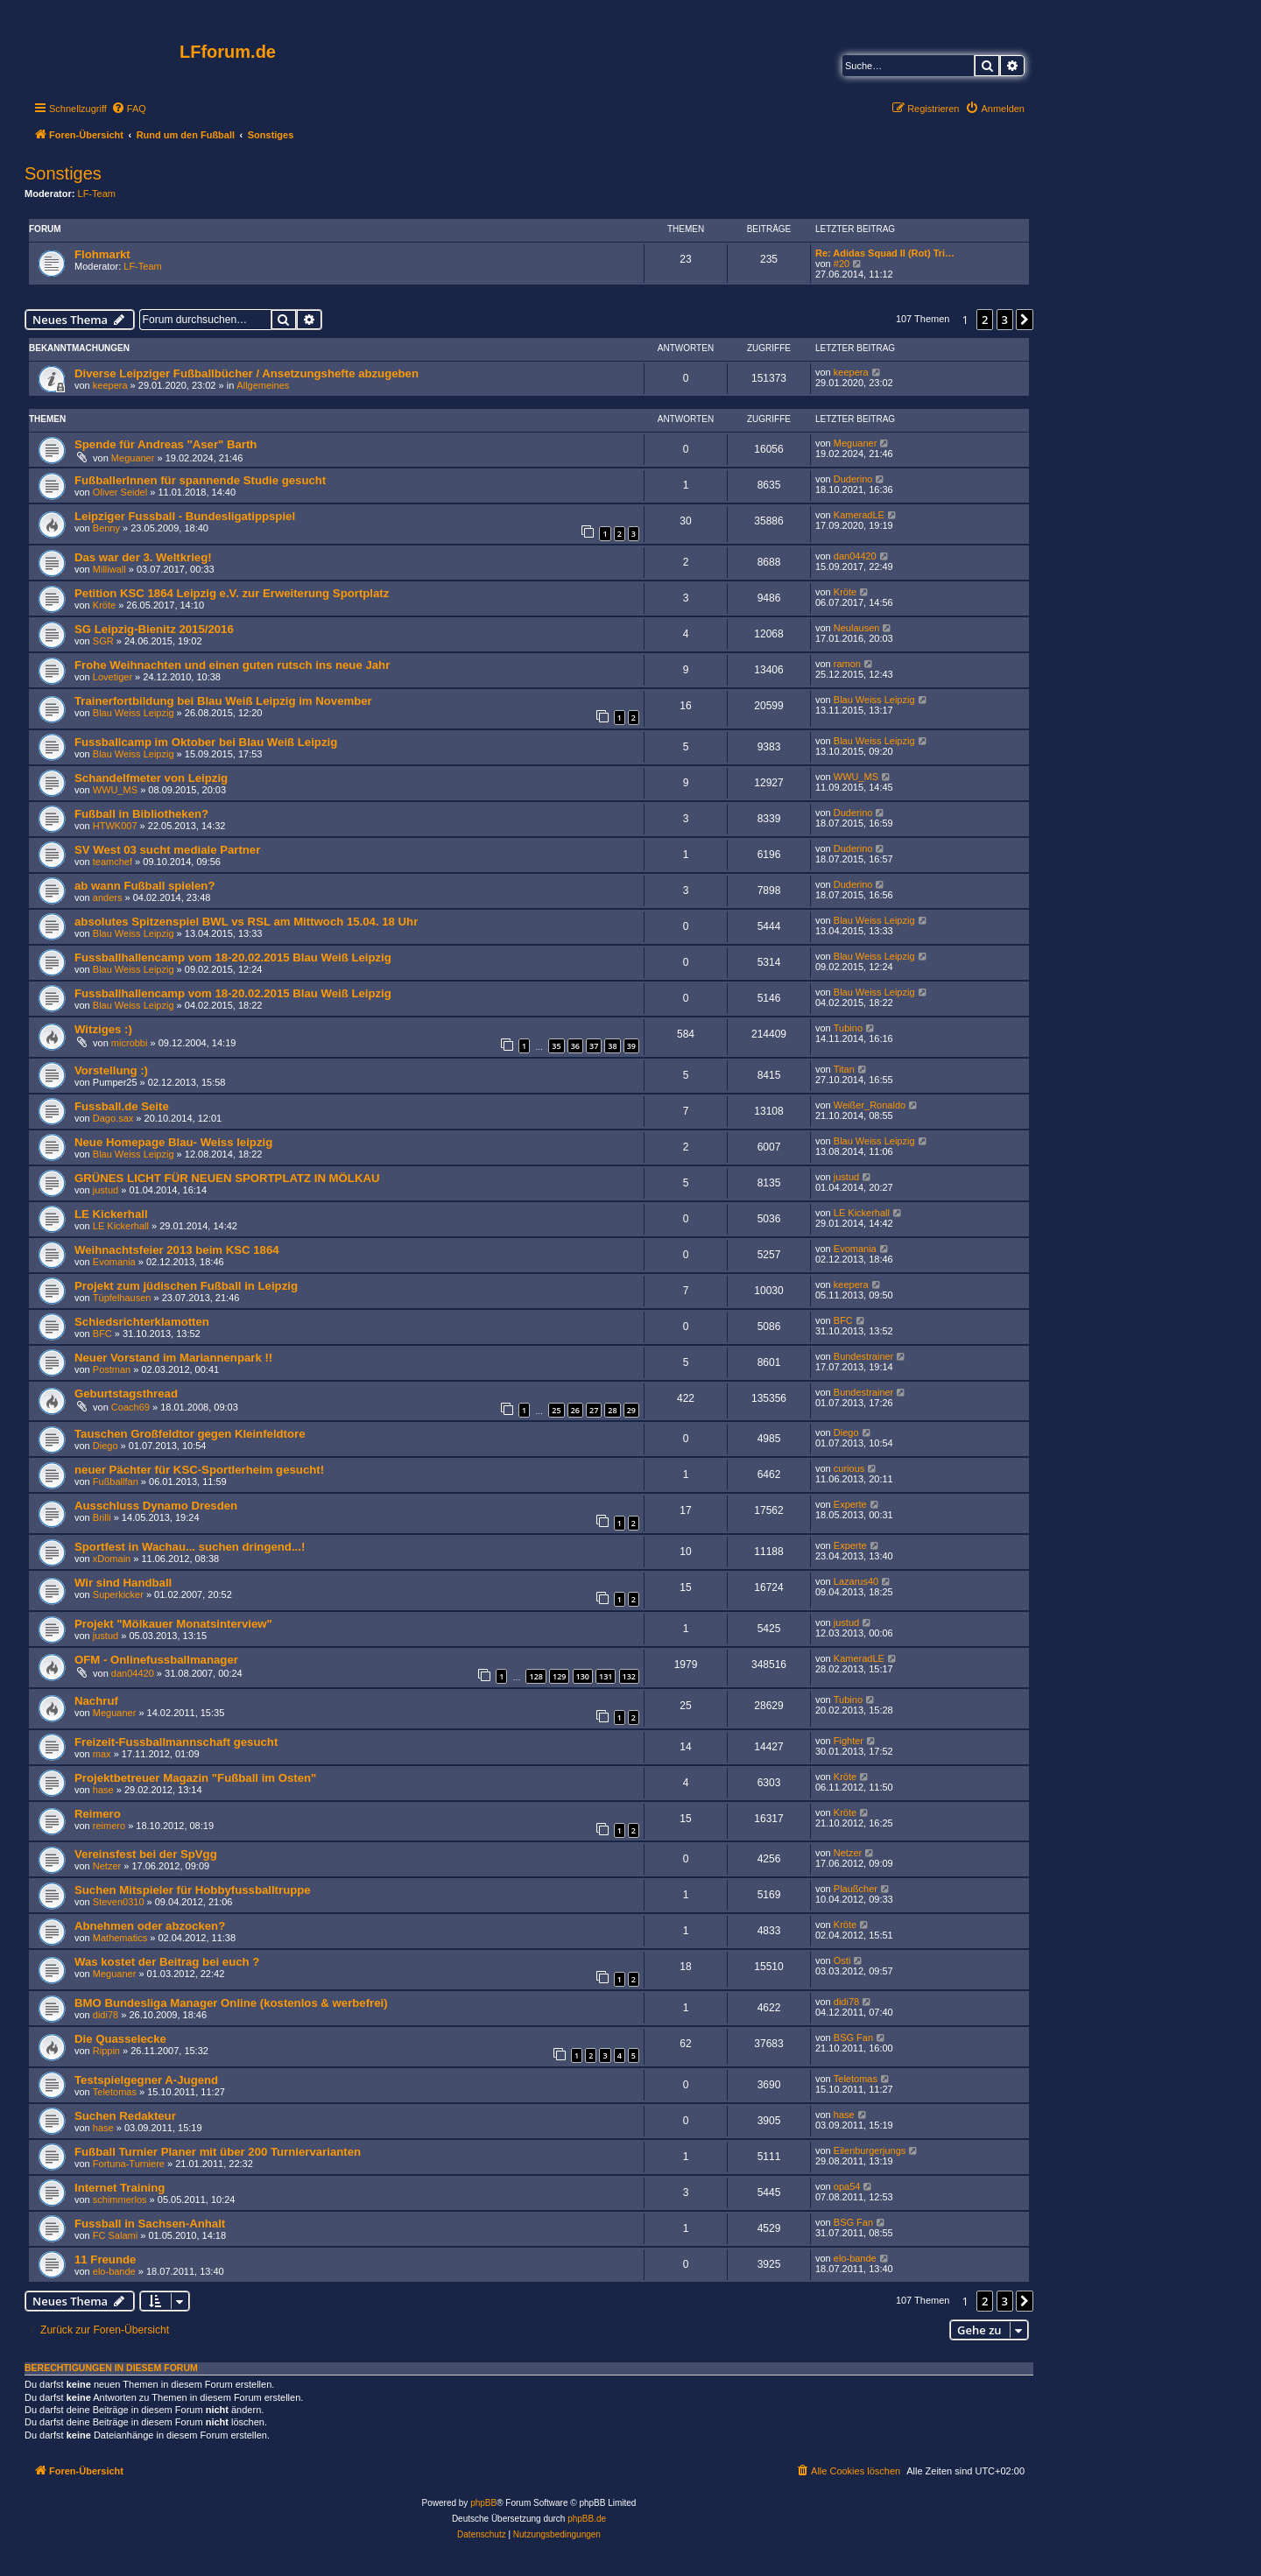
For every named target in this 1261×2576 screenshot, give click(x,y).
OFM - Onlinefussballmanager (156, 1659)
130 (582, 1676)
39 (631, 1046)
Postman (111, 1369)
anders (108, 897)
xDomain (111, 1558)
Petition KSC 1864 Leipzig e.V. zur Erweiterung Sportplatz (231, 593)
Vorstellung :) (111, 1070)
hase (103, 1789)
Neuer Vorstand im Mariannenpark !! (173, 1357)
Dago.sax (113, 1118)
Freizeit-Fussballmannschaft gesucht (176, 1742)
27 (593, 1410)
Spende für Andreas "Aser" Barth (165, 444)
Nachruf (96, 1700)
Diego (105, 1445)
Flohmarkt (102, 254)
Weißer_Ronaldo (869, 1105)
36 (575, 1046)
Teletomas (115, 2092)
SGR (103, 641)
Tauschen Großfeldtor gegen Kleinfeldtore (190, 1433)
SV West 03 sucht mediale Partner (167, 849)
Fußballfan (115, 1481)
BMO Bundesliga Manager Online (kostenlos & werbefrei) (231, 2002)
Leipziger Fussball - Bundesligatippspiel (184, 516)
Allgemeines (262, 385)
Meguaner (133, 458)
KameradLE (859, 515)
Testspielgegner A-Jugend (146, 2080)
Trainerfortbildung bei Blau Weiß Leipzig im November (223, 700)
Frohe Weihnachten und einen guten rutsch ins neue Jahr (232, 665)
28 (612, 1410)
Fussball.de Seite (121, 1106)
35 (556, 1046)
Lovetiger (112, 677)
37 (593, 1046)
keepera (110, 385)
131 (605, 1676)
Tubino (848, 1028)
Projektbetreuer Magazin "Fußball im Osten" (195, 1777)
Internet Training (119, 2187)
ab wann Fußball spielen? (144, 885)
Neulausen (857, 628)
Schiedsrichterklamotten (141, 1321)
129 (559, 1676)
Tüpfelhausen (122, 1297)
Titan (844, 1069)
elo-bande (114, 2271)
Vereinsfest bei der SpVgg (145, 1854)
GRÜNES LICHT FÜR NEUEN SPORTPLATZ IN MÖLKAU (226, 1178)
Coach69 (130, 1407)
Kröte (104, 605)
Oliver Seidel (120, 492)
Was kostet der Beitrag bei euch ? (166, 1961)
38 (612, 1046)
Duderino (853, 479)
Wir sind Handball (123, 1582)
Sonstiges (63, 173)
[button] (1024, 319)
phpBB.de (586, 2518)
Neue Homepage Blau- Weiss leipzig (173, 1142)
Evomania (114, 1261)
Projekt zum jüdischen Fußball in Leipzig (186, 1285)
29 (631, 1410)
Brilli (102, 1517)
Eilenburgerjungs (870, 2150)
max (102, 1754)
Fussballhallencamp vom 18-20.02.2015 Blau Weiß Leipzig (232, 957)
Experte (850, 1504)
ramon (847, 663)
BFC (102, 1333)
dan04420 (855, 556)
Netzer (107, 1866)
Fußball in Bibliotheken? (141, 813)
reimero (109, 1825)
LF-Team (97, 193)
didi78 (105, 2014)
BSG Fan (853, 2037)
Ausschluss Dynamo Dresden (155, 1505)
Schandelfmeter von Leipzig (151, 778)
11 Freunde (105, 2259)
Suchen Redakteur (125, 2115)
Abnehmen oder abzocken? (149, 1925)
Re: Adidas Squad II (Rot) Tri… (885, 253)
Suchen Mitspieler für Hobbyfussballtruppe (192, 1890)
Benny (106, 528)
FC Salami (115, 2235)
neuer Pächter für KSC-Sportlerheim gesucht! (199, 1469)
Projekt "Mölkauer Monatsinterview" (173, 1623)
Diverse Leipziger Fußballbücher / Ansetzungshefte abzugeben (246, 373)
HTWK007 (115, 825)
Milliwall (109, 569)
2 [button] (985, 319)
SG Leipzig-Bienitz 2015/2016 (154, 629)
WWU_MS (115, 790)
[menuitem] (128, 108)
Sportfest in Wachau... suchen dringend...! (189, 1546)
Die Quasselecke (120, 2038)
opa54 (847, 2186)
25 (556, 1410)
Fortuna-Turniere (129, 2163)
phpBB (483, 2503)
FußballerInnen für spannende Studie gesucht (200, 480)
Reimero (97, 1813)
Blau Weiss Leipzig (133, 712)
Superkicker (118, 1594)
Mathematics (120, 1937)
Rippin (106, 2050)
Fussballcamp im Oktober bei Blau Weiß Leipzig (205, 742)
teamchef (112, 861)
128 (535, 1676)
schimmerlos (120, 2199)
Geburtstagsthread (126, 1393)
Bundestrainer (864, 1356)
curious (849, 1468)
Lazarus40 (856, 1581)
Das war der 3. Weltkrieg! (143, 557)
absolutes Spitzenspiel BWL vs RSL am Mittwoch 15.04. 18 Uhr (246, 921)
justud (105, 1190)
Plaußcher (855, 1888)
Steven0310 (118, 1902)
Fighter (848, 1740)
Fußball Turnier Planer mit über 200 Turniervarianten (217, 2151)
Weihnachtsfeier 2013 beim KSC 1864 (176, 1249)
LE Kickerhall (111, 1214)
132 (629, 1676)
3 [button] (1005, 319)
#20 (841, 263)
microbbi (129, 1043)
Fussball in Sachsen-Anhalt (149, 2223)
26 (575, 1410)
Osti (842, 1960)
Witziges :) (103, 1029)
